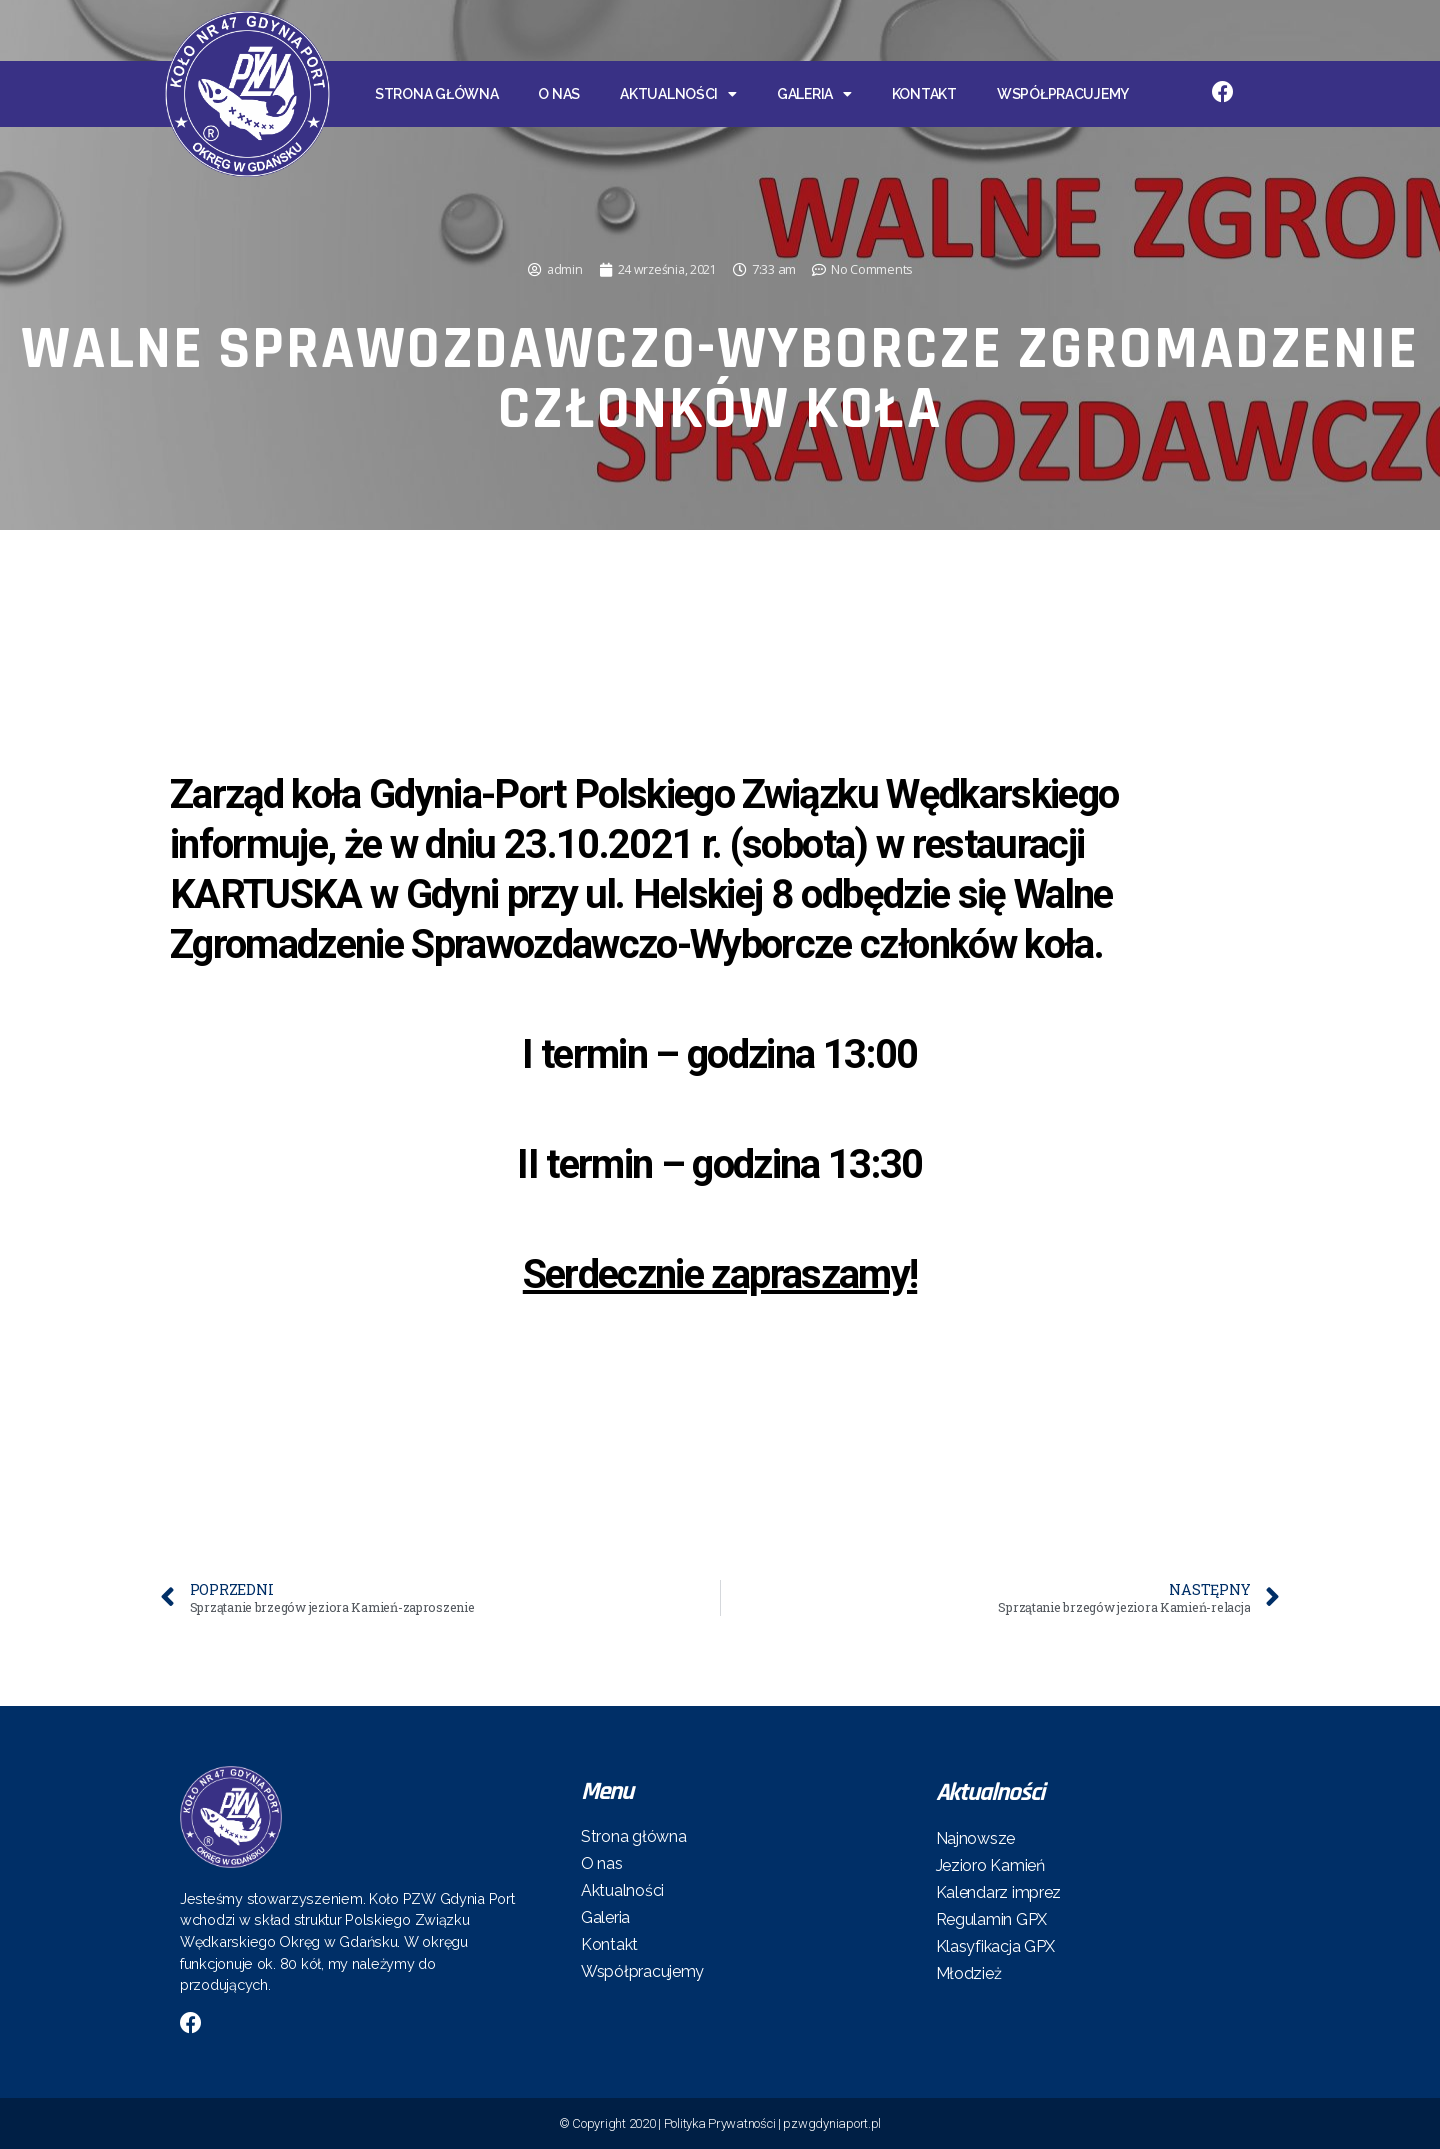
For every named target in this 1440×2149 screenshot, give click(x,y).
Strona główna (437, 94)
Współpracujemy (1063, 94)
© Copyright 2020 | (611, 2123)
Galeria (814, 94)
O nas (559, 94)
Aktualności (678, 94)
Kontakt (924, 94)
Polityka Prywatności (720, 2123)
